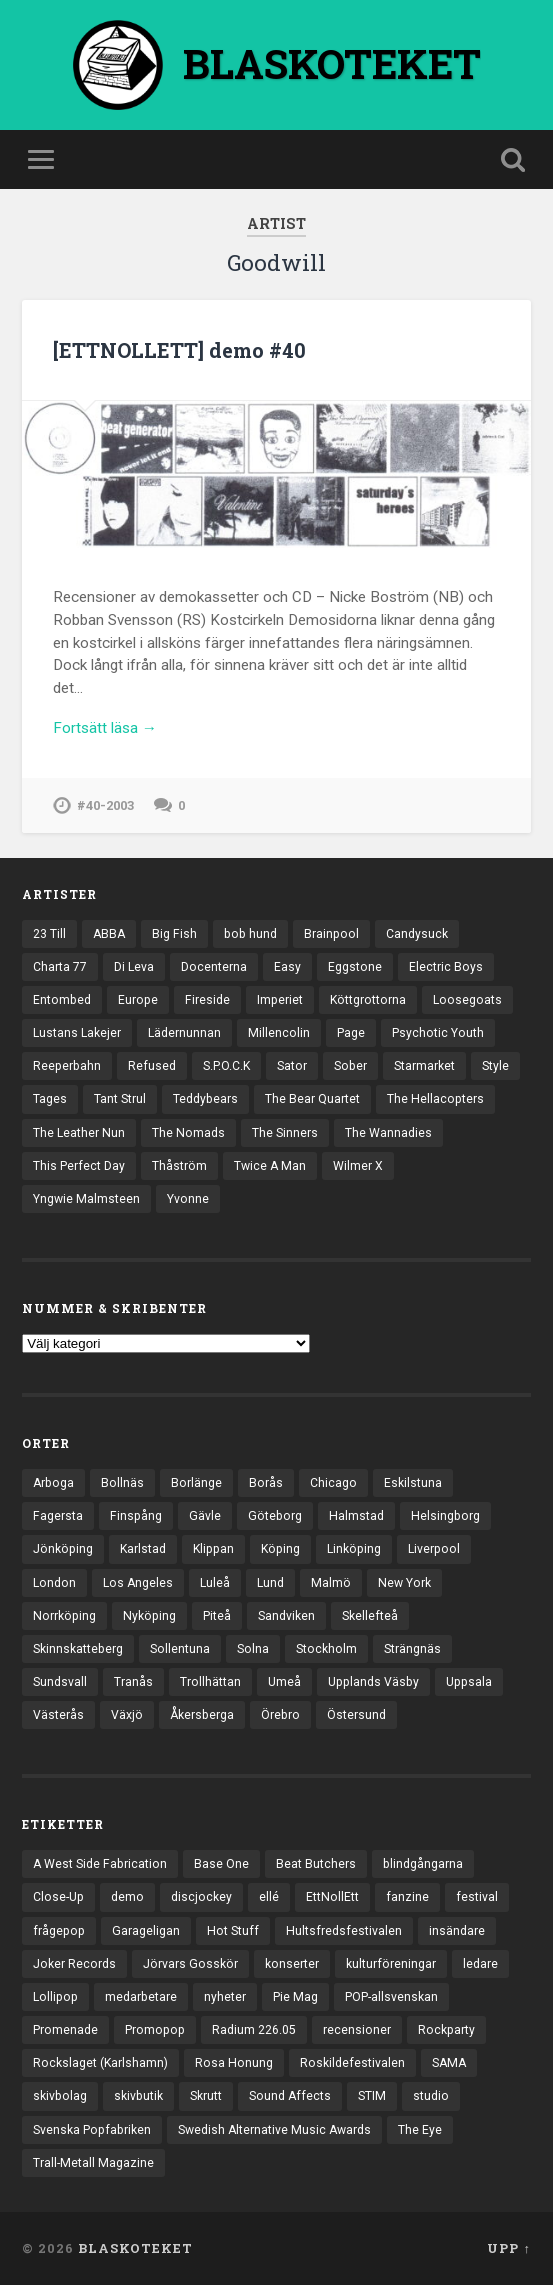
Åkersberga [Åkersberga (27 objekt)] (202, 1715)
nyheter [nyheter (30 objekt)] (225, 1997)
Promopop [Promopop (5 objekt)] (155, 2030)
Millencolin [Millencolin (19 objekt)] (279, 1033)
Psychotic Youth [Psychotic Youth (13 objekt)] (438, 1033)
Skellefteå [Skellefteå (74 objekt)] (370, 1616)
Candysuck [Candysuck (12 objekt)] (417, 934)
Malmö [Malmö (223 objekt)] (331, 1583)
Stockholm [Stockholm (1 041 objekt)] (326, 1649)
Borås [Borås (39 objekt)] (266, 1483)
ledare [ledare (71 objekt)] (480, 1964)
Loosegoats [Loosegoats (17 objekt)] (467, 1000)
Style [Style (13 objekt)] (495, 1066)
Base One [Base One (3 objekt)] (221, 1864)
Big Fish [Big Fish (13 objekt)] (174, 934)
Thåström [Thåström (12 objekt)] (179, 1166)
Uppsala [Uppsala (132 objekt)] (469, 1682)
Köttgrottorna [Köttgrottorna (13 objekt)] (368, 1000)
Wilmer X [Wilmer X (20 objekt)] (358, 1166)
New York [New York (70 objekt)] (404, 1583)
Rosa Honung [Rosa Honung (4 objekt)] (234, 2063)
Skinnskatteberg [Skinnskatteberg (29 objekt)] (78, 1649)
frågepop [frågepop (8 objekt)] (59, 1931)
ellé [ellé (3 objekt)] (269, 1897)
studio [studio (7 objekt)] (431, 2096)
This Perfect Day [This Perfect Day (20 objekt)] (79, 1166)
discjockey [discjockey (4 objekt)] (201, 1897)
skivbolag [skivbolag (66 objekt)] (60, 2096)
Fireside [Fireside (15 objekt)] (207, 1000)
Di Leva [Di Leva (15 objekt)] (134, 967)
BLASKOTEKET (135, 2248)
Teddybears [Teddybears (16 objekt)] (205, 1099)
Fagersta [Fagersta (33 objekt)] (58, 1516)
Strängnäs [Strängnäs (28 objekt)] (412, 1649)
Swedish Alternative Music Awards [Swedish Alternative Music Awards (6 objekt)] (274, 2130)
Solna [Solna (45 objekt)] (253, 1649)
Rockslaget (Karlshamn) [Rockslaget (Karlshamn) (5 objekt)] (100, 2063)
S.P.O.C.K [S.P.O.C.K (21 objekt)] (226, 1066)
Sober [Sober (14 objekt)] (350, 1066)
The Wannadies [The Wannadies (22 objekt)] (388, 1133)
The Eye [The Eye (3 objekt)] (420, 2130)
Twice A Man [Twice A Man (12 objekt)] (270, 1166)
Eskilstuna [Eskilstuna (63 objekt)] (413, 1483)
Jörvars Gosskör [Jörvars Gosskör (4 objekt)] (190, 1964)
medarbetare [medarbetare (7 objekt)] (141, 1997)
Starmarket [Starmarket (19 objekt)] (424, 1066)
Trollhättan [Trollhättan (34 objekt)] (210, 1682)
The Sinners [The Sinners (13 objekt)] (285, 1133)
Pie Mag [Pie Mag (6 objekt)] (295, 1997)
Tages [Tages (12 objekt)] (50, 1099)
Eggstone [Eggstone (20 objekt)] (355, 967)
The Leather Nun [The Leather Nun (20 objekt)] (79, 1133)
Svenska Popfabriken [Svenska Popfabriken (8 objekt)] (92, 2130)
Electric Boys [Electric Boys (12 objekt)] (446, 967)
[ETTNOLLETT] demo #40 (179, 350)
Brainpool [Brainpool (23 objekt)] (331, 934)
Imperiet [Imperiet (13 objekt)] (280, 1000)
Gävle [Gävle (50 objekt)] (205, 1516)
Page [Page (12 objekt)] (351, 1033)
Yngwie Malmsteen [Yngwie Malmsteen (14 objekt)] (86, 1199)
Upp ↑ (508, 2248)
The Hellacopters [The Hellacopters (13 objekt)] (435, 1099)
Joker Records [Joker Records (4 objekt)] (74, 1964)
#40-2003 (105, 805)
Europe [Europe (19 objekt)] (138, 1000)
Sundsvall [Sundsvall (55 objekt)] (60, 1682)
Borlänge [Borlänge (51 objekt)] (196, 1483)
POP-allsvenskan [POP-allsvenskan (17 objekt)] (391, 1997)
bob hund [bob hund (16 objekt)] (250, 934)
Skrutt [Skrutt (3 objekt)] (206, 2096)
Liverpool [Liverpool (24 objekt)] (434, 1549)
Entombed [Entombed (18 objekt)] (62, 1000)
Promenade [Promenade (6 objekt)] (65, 2030)
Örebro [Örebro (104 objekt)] (280, 1715)
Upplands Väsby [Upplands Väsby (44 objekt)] (373, 1682)
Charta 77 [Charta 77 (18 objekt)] (60, 967)
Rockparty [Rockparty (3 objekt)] (446, 2030)
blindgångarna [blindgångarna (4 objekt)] (423, 1864)
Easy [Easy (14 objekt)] (287, 967)
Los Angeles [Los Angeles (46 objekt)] (138, 1583)
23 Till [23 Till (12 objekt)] (49, 934)
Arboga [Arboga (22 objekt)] (53, 1483)
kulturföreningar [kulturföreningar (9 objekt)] (391, 1964)
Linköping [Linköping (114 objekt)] (354, 1549)
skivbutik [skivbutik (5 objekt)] (138, 2096)
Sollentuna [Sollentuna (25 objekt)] (180, 1649)
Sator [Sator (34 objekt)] (292, 1066)
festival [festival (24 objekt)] (477, 1897)
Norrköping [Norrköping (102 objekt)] (64, 1616)
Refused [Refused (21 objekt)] (152, 1066)
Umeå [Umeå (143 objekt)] (284, 1682)
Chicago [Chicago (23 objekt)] (333, 1483)
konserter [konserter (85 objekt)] (292, 1964)
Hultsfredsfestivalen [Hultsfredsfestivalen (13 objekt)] (344, 1931)
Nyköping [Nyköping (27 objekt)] (149, 1616)
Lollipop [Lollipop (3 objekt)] (55, 1997)
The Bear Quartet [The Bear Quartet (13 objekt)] (312, 1099)
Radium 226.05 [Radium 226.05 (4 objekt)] (254, 2030)
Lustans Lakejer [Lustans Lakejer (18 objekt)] (77, 1033)
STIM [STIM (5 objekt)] (372, 2096)
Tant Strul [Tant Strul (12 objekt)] (120, 1099)
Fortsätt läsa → (105, 728)
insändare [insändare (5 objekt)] (457, 1931)
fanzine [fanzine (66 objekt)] (407, 1897)
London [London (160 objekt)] (54, 1583)
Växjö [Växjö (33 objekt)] (127, 1715)
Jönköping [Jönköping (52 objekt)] (63, 1549)
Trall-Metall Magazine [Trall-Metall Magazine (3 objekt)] (93, 2163)
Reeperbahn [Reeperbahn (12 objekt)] (67, 1066)
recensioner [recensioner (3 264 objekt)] (357, 2030)
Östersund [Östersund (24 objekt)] (356, 1715)
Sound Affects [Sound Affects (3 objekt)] (290, 2096)
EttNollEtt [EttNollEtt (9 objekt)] (332, 1897)
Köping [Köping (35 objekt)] (280, 1549)
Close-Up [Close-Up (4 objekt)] (58, 1897)
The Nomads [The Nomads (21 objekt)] (188, 1133)
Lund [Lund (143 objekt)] (270, 1583)
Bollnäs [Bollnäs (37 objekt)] (122, 1483)
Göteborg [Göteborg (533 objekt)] (275, 1516)
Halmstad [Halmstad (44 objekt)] (356, 1516)
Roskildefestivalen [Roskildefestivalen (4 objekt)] (352, 2063)
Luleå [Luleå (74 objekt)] (215, 1583)
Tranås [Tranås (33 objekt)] (133, 1682)
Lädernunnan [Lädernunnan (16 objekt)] (184, 1033)
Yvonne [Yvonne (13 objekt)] (188, 1199)
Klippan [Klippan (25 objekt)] (213, 1549)
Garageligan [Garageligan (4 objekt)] (146, 1931)
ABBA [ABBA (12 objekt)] (109, 934)
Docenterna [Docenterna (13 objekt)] (214, 967)
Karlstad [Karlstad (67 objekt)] (143, 1549)
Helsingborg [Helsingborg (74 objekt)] (445, 1516)
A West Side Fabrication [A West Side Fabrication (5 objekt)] (100, 1864)
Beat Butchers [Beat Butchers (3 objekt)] (316, 1864)
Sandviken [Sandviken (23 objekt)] (286, 1616)
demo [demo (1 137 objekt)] (127, 1897)
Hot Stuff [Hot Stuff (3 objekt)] (233, 1931)
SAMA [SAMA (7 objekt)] (449, 2063)
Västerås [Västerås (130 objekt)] (58, 1715)
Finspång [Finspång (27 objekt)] (136, 1516)
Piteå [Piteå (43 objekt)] (217, 1616)
